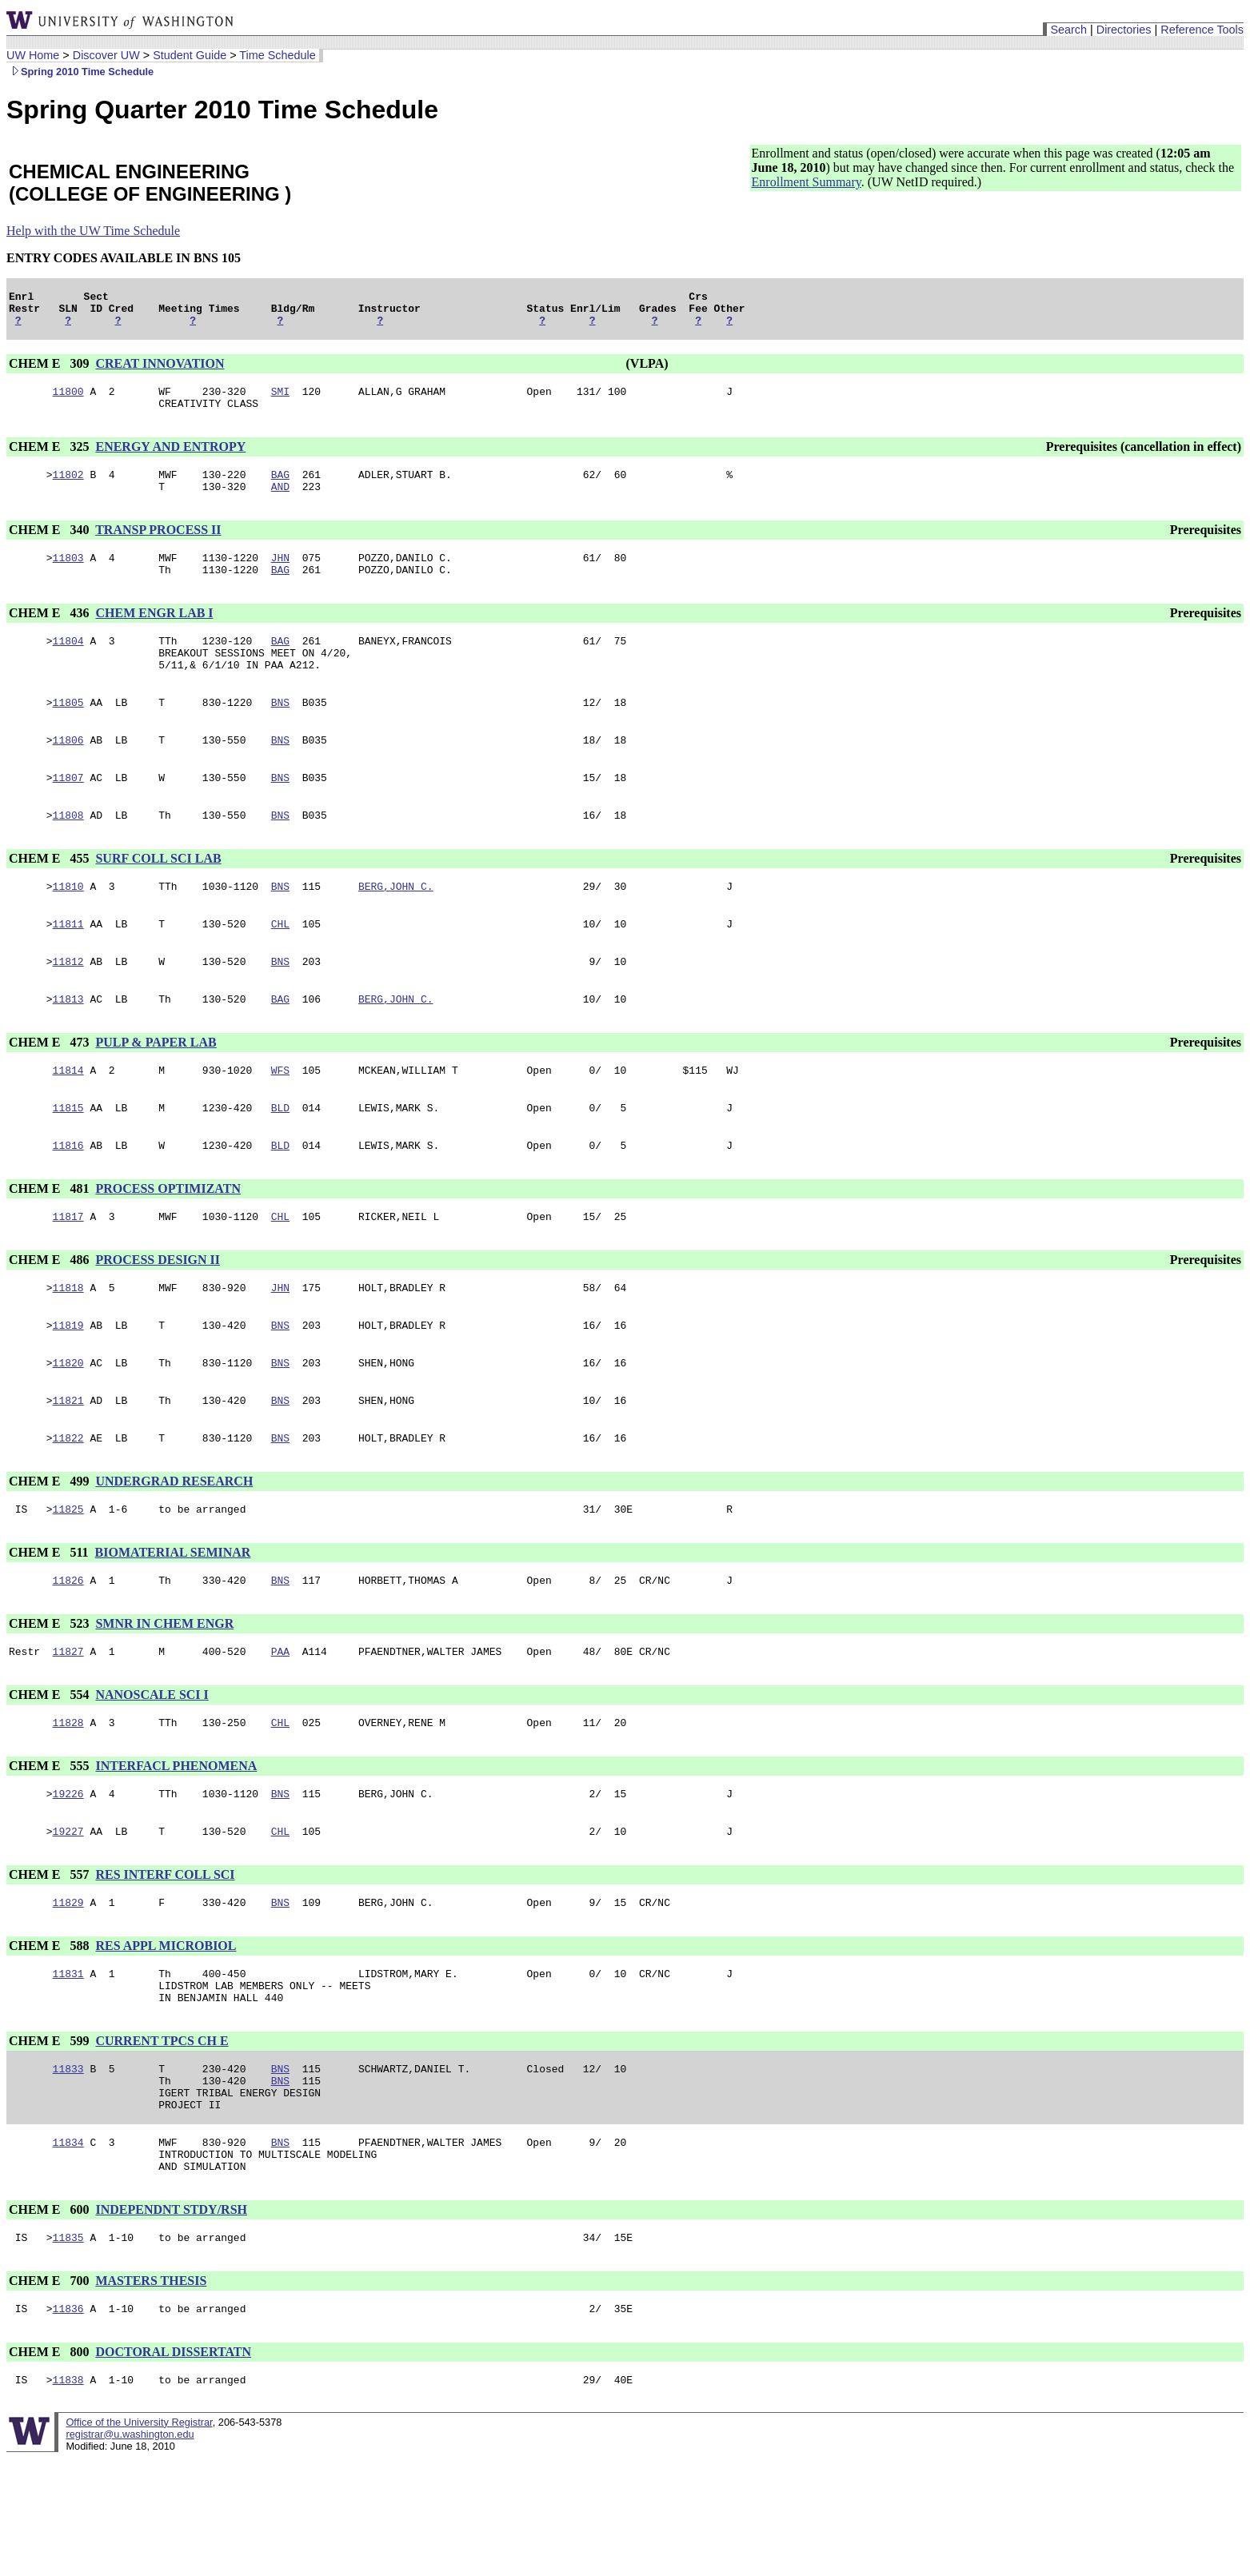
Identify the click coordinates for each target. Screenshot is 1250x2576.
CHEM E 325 (50, 458)
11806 (68, 773)
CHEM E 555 (50, 1845)
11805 (68, 733)
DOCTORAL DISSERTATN (173, 2467)
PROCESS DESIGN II (157, 1317)
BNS (280, 733)
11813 (68, 1046)
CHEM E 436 (50, 634)
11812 (68, 1006)
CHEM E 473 (50, 1090)
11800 (68, 400)
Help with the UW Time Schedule (93, 230)
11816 (68, 1200)
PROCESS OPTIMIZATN (168, 1243)
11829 (68, 1988)
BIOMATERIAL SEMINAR (173, 1624)
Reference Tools (1202, 29)
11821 (68, 1467)
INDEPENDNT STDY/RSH (171, 2320)
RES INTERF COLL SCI (164, 1958)
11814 (68, 1120)
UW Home (32, 55)
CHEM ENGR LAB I (154, 634)
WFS (280, 1120)
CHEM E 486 (50, 1317)
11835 (68, 2350)
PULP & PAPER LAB (155, 1090)
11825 (68, 1580)
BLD (280, 1160)
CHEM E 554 (50, 1771)
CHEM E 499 (50, 1550)
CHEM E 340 (50, 546)
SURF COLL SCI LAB (158, 896)
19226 (68, 1875)
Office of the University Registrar (139, 2540)
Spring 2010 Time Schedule (80, 72)
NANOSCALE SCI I (151, 1771)
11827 (68, 1728)
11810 (68, 926)
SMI (280, 400)
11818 (68, 1347)
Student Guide (189, 55)
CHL (280, 966)
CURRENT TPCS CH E (161, 2134)
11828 (68, 1801)
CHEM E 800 (50, 2467)
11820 (68, 1427)
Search (1068, 29)
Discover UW (106, 55)
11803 (68, 576)
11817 (68, 1273)
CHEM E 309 (50, 370)
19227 (68, 1915)
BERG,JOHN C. (395, 926)
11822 (68, 1507)
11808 (68, 853)
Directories (1124, 29)
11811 (68, 966)
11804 (68, 664)
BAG (280, 488)
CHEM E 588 (50, 2032)
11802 (68, 488)
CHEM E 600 (50, 2320)
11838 (68, 2497)
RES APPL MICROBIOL (165, 2032)
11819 (68, 1387)
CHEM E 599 (50, 2134)
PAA (280, 1728)
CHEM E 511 (50, 1624)
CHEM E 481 (50, 1243)
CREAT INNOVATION (159, 370)
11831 (68, 2062)
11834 (68, 2247)
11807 (68, 813)
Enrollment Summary (806, 182)
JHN (280, 576)
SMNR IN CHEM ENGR (164, 1698)
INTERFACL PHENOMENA (176, 1845)
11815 (68, 1160)
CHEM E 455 (50, 896)
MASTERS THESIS (150, 2393)
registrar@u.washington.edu (130, 2552)
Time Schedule (277, 55)
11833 (68, 2164)
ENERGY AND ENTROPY (170, 458)
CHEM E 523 (50, 1698)
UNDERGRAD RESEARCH (174, 1550)
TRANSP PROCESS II (158, 546)
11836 (68, 2423)
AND (280, 503)
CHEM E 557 (50, 1958)
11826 (68, 1654)
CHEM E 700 (50, 2393)
